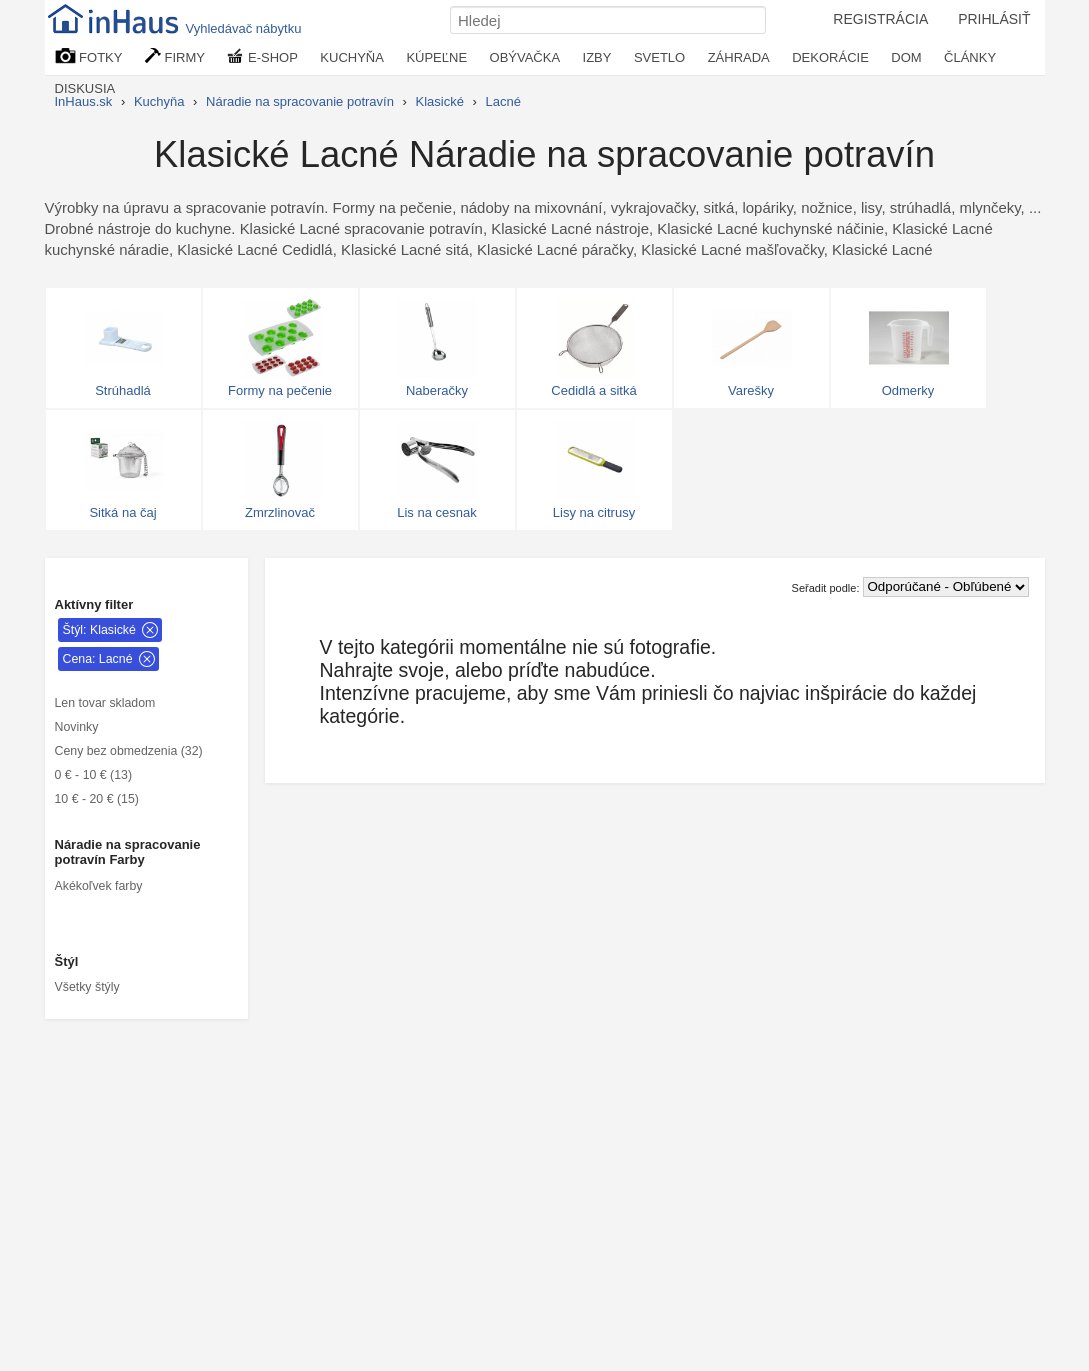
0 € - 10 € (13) (94, 775)
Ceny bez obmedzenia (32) (129, 751)
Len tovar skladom (105, 703)
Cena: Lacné (98, 659)
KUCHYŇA (352, 57)
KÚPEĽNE (436, 57)
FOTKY (89, 56)
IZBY (597, 57)
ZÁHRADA (739, 57)
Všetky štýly (87, 987)
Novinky (77, 727)
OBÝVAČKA (525, 57)
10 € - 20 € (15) (97, 799)
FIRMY (175, 56)
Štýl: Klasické (99, 630)
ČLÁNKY (970, 57)
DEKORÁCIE (830, 57)
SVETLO (659, 57)
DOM (906, 57)
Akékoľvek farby (99, 886)
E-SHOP (262, 56)
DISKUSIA (85, 88)
